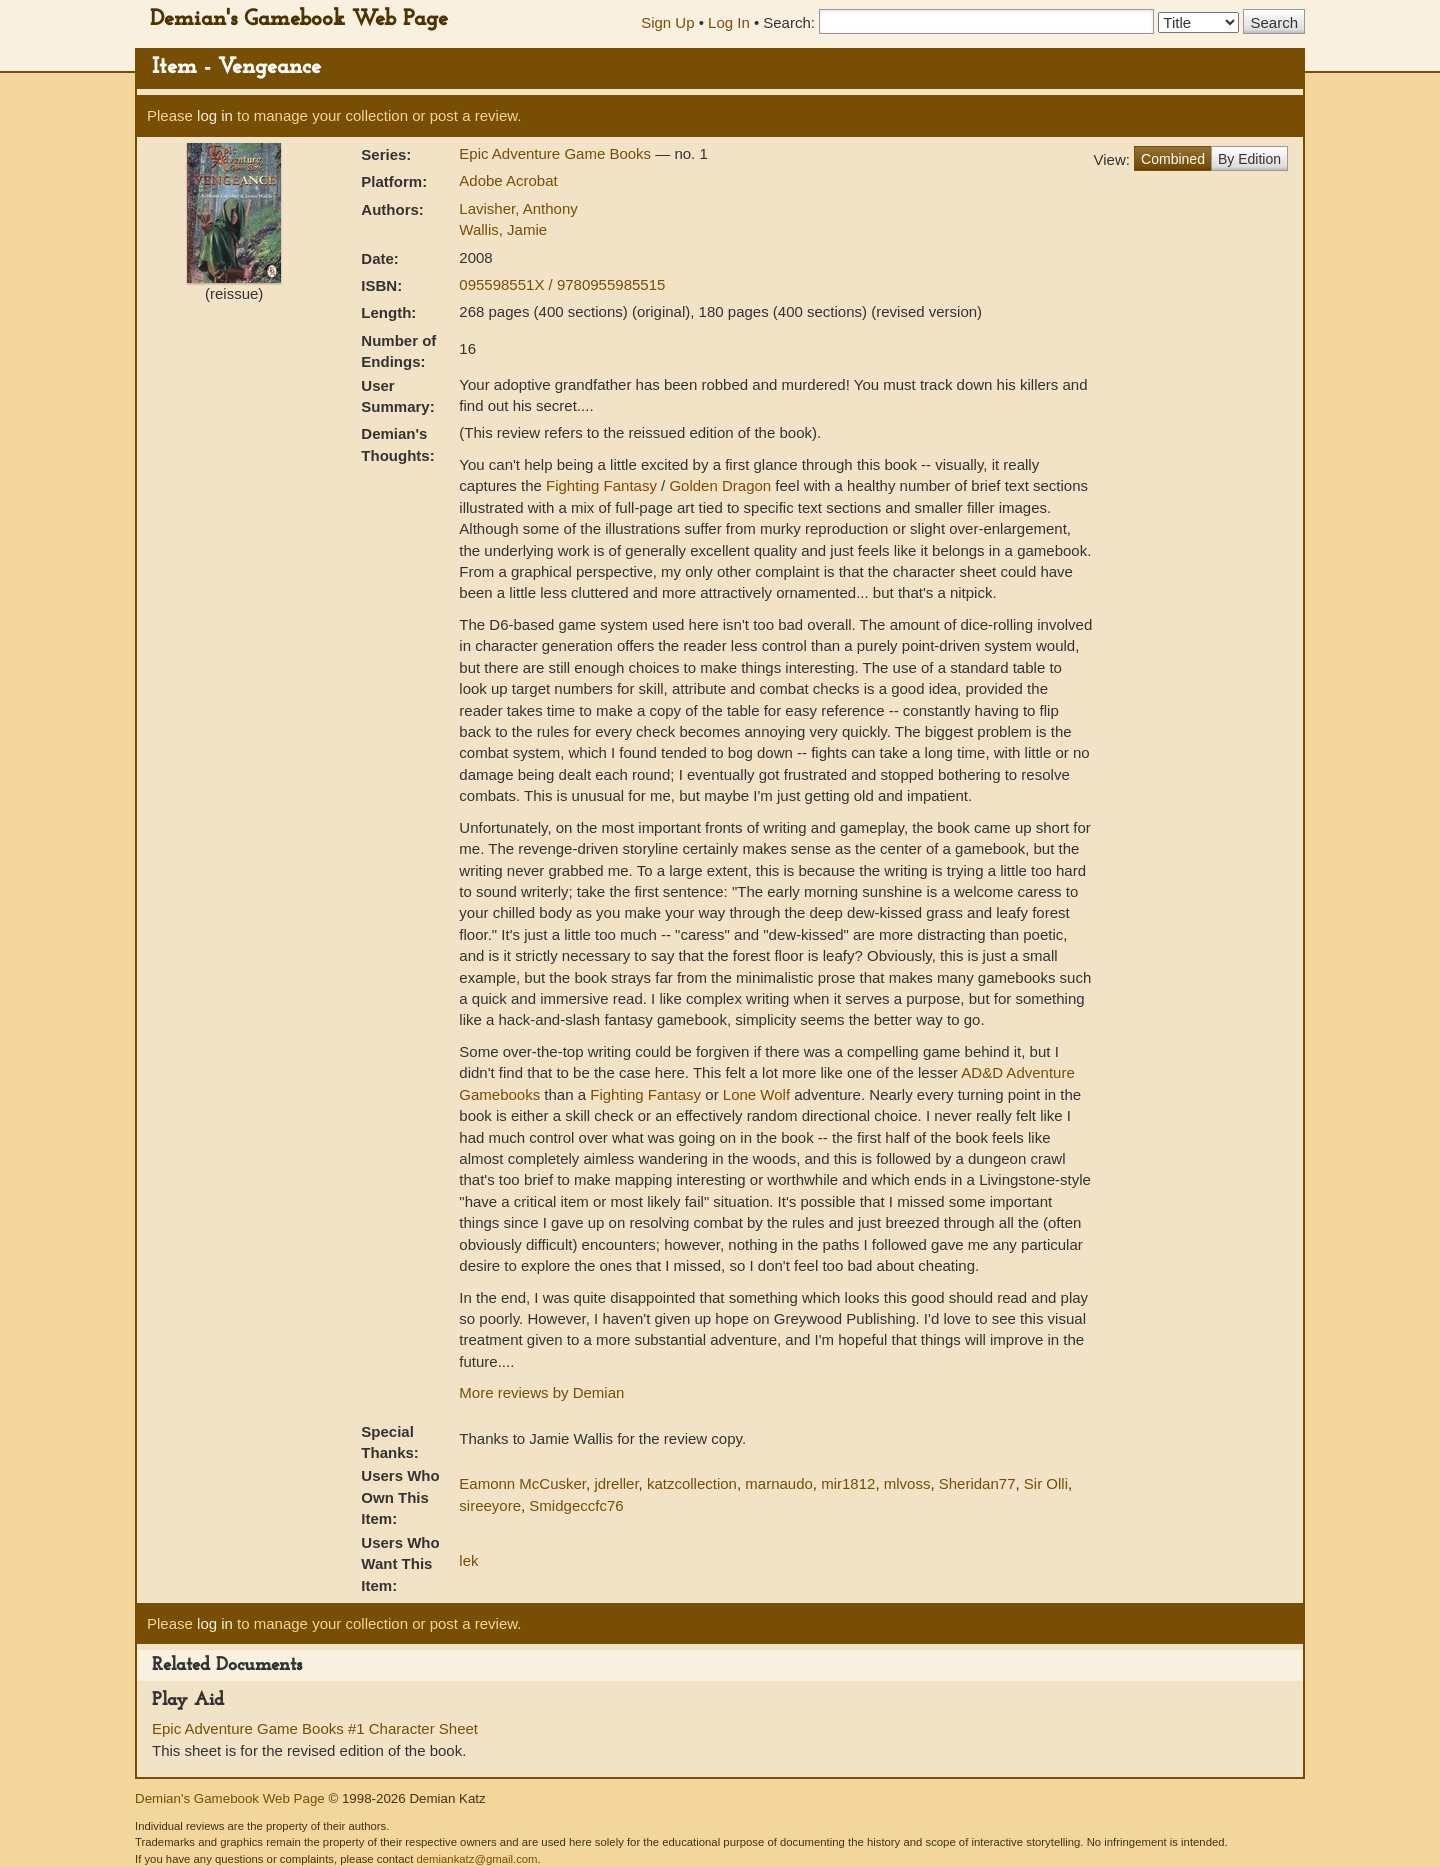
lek (468, 1560)
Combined (1173, 159)
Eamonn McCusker (522, 1483)
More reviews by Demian (541, 1392)
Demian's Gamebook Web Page (299, 19)
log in (215, 115)
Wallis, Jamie (503, 229)
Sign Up (667, 22)
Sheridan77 (977, 1483)
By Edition (1249, 159)
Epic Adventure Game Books (557, 153)
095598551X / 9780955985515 (562, 284)
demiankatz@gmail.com (476, 1859)
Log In (729, 22)
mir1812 (848, 1483)
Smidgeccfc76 (576, 1505)
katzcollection (692, 1483)
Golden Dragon (720, 485)
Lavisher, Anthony (518, 208)
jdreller (616, 1483)
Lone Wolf (756, 1094)
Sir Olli (1046, 1483)
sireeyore (490, 1505)
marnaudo (779, 1483)
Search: (789, 22)
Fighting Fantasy (601, 485)
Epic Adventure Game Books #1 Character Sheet (315, 1728)
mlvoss (907, 1483)
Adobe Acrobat (508, 180)
